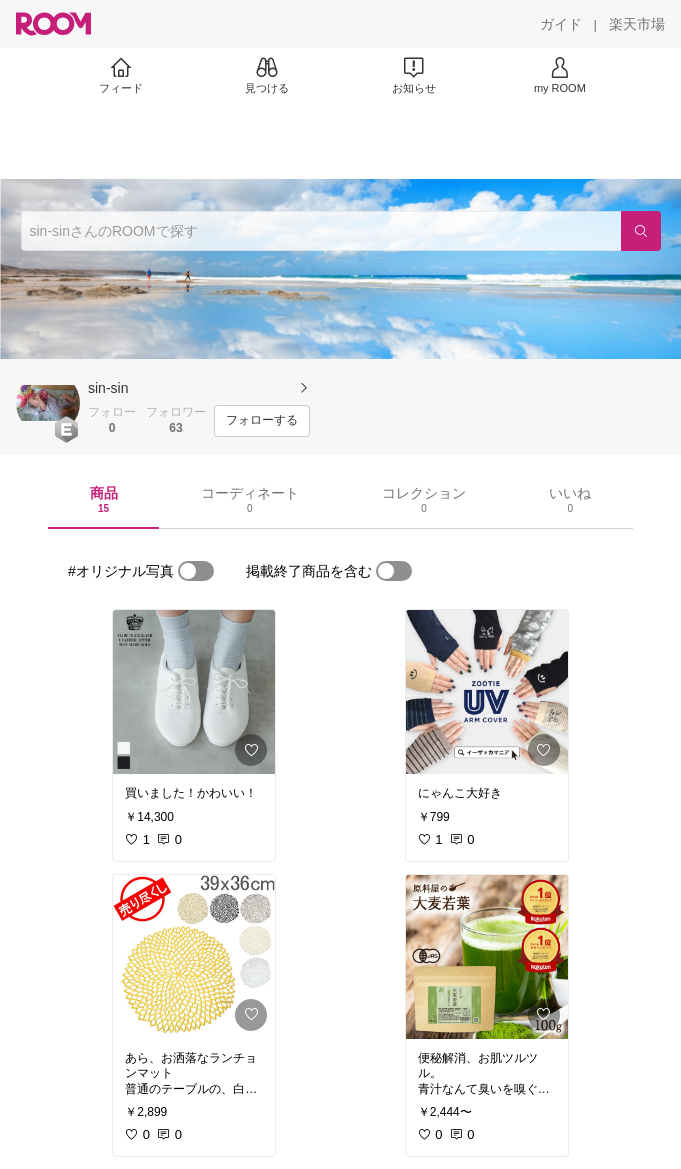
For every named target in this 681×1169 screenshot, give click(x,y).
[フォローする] (262, 421)
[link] (194, 692)
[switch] (196, 571)
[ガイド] (561, 24)
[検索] (641, 231)
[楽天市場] (637, 24)
